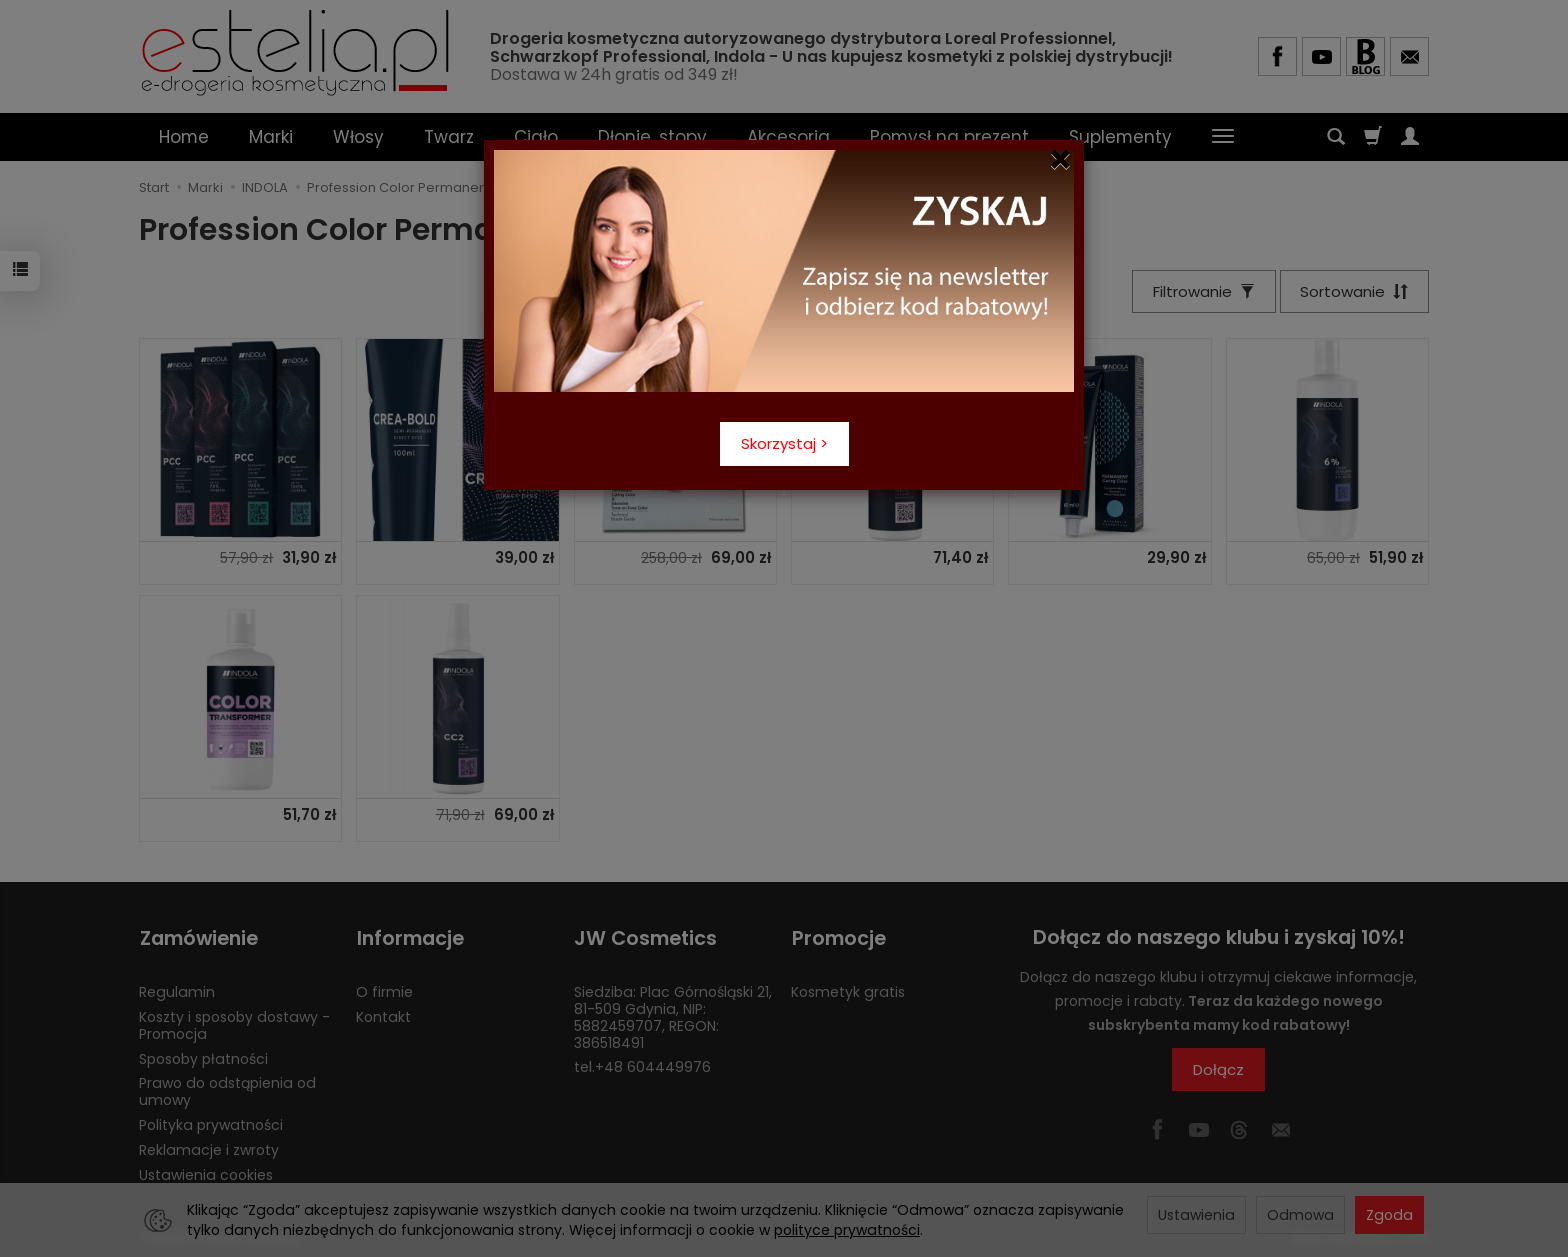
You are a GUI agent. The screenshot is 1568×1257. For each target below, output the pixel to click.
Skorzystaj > (784, 443)
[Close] (1060, 160)
